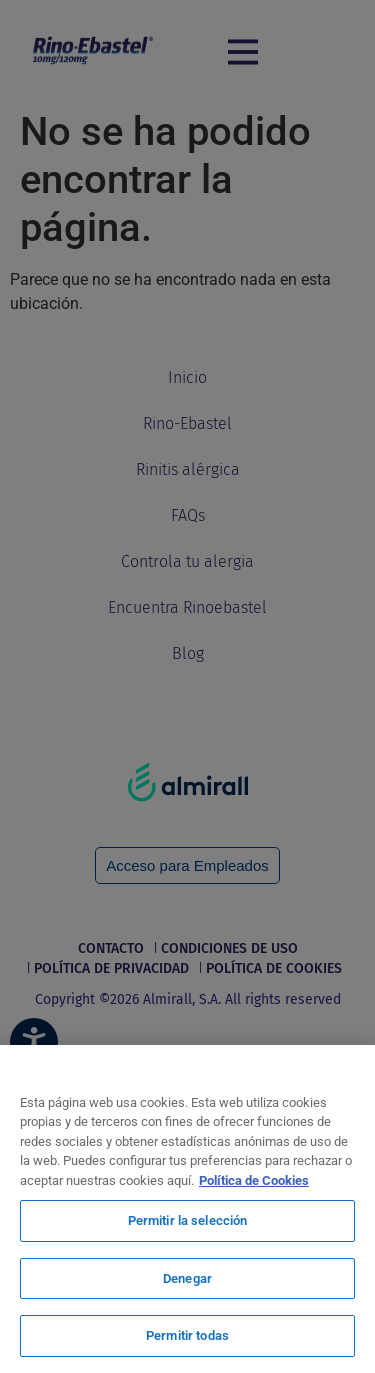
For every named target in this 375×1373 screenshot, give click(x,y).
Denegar (187, 1278)
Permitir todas (187, 1335)
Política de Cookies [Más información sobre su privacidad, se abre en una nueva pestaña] (254, 1180)
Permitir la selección (188, 1220)
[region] (187, 1209)
